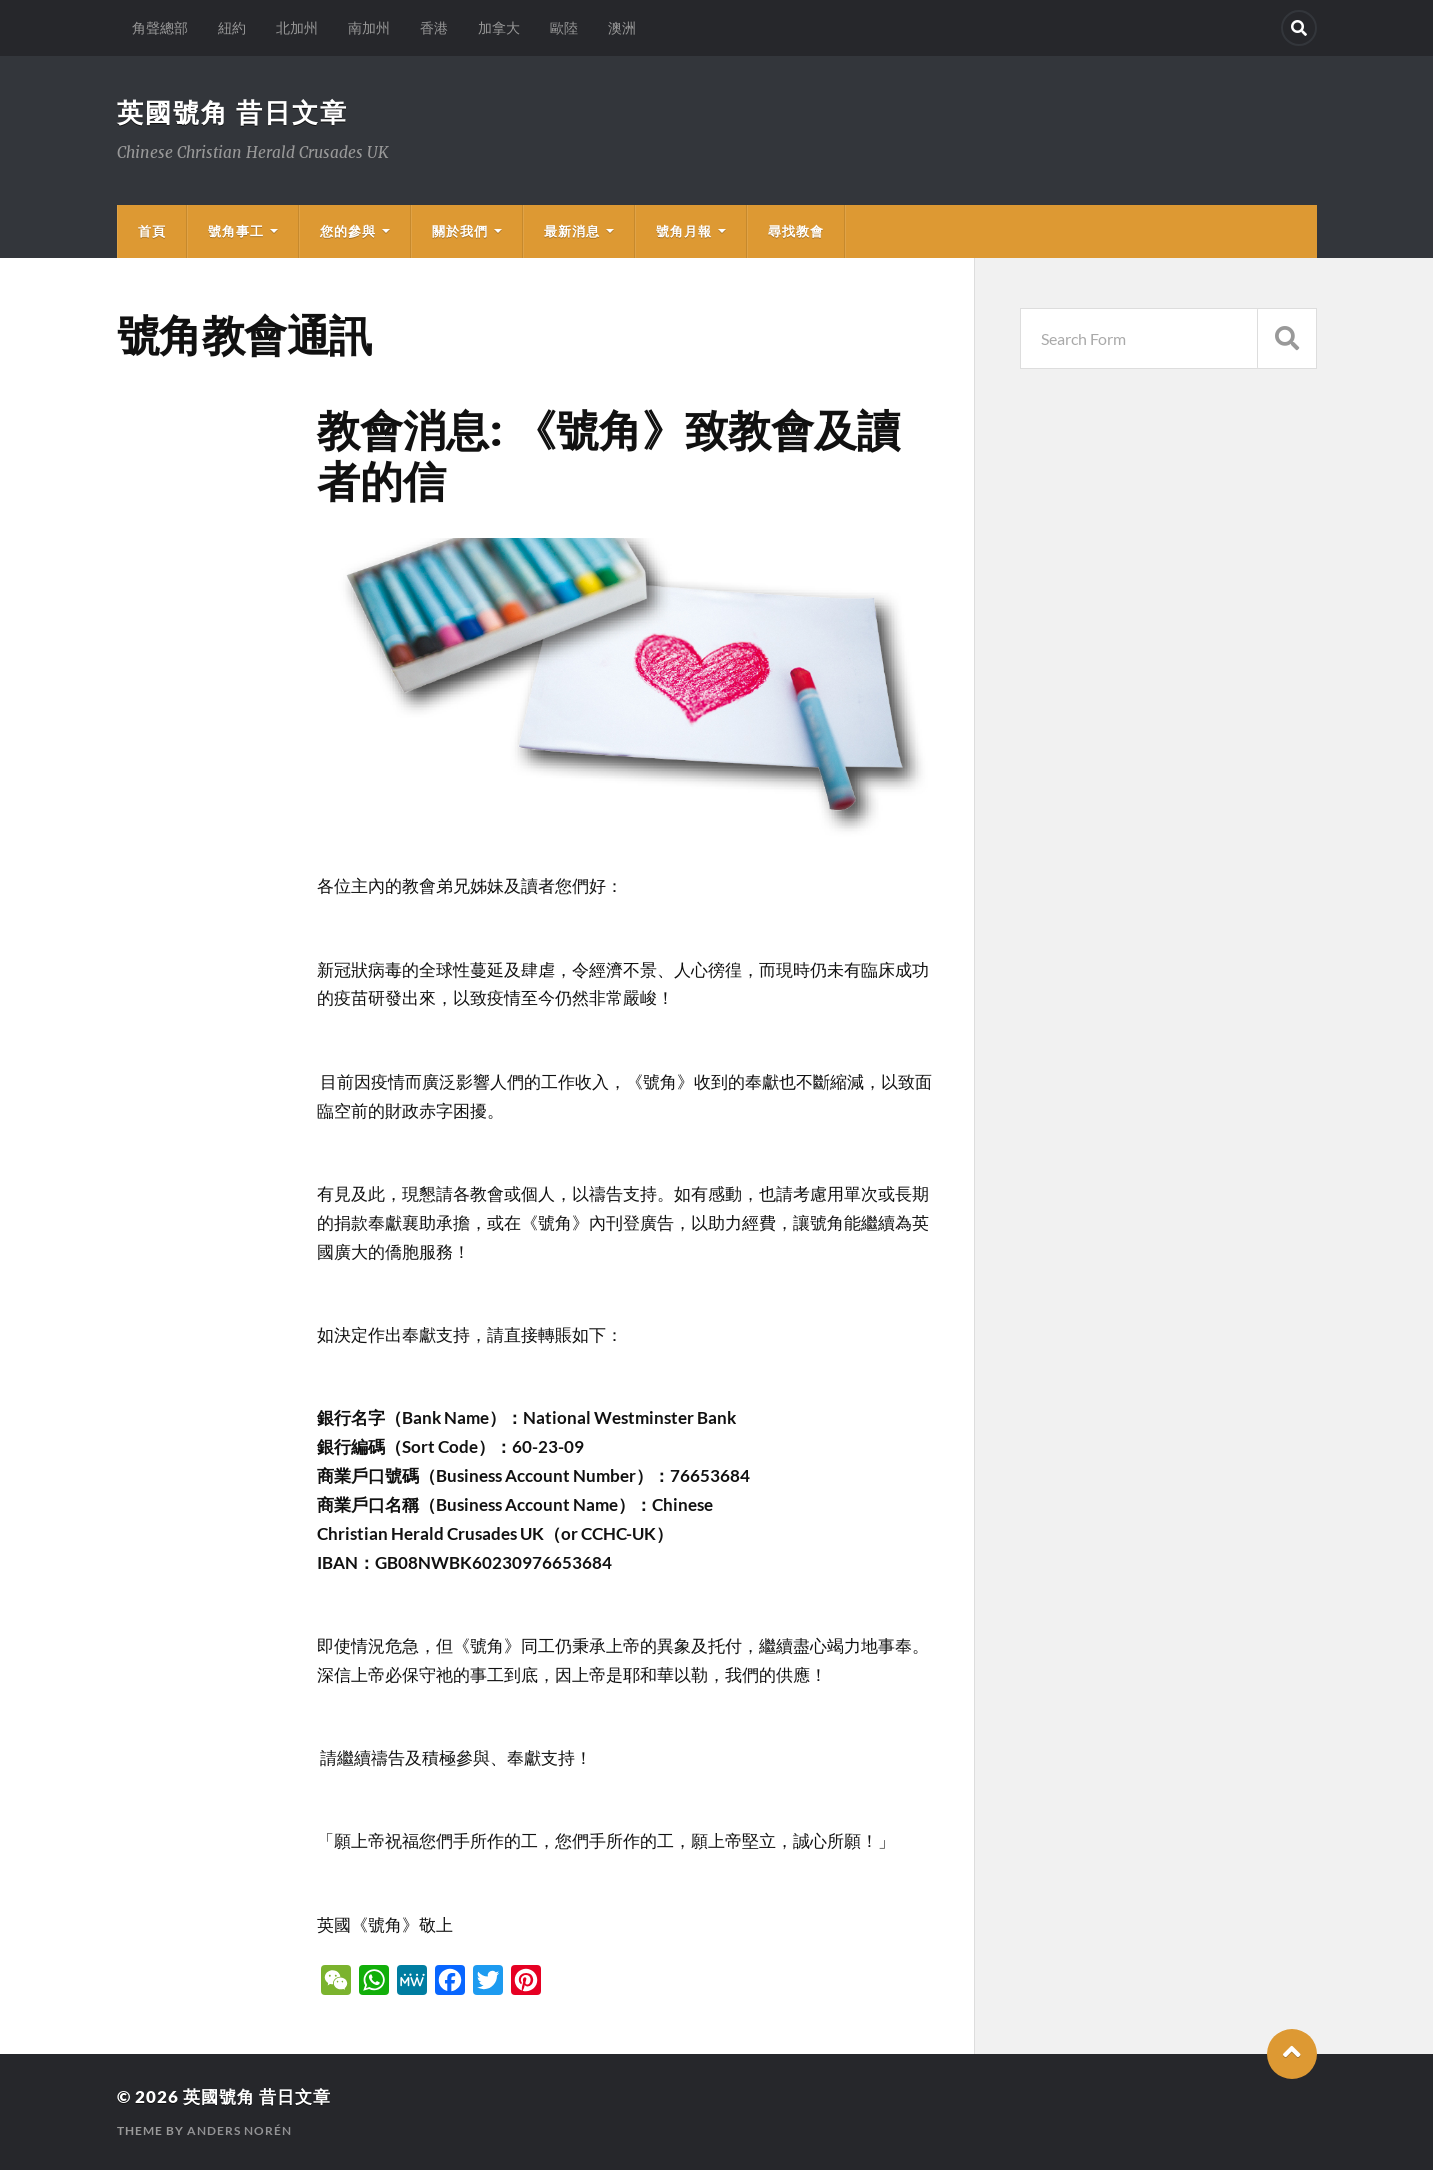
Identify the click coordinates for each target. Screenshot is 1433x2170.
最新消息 (572, 231)
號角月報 (684, 231)
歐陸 (564, 27)
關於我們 (460, 231)
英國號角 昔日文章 (232, 112)
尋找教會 (796, 231)
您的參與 (348, 231)
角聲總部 (160, 27)
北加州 (297, 27)
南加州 (369, 27)
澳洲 (622, 27)
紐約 (232, 27)
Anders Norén (239, 2130)
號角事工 (236, 231)
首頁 (152, 231)
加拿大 (499, 27)
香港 (434, 27)
